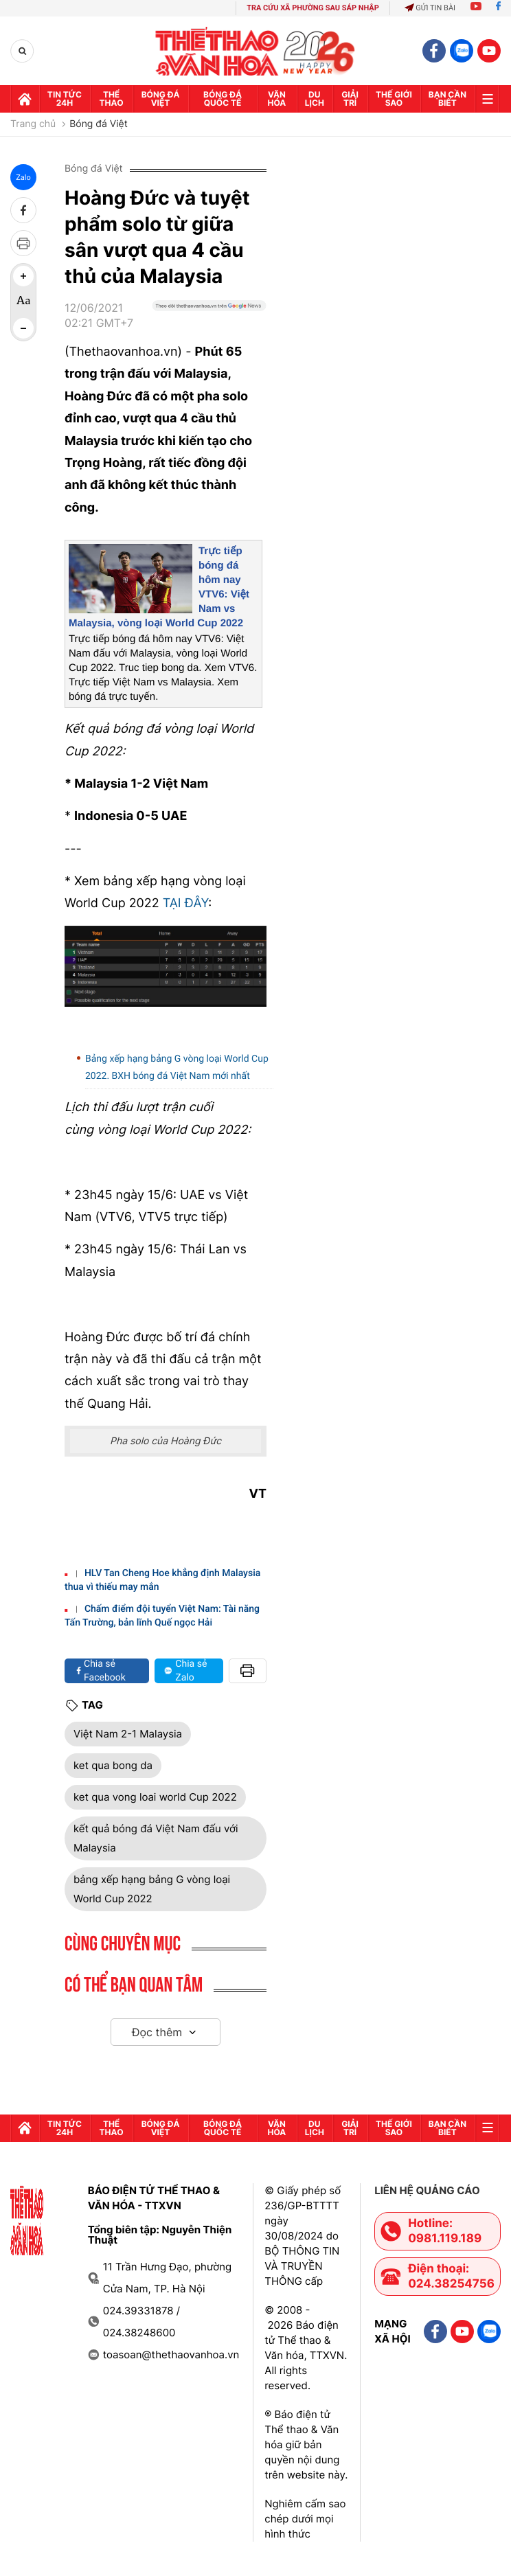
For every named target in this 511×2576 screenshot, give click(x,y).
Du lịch (314, 98)
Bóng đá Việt (160, 98)
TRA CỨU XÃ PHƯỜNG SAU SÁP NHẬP (313, 7)
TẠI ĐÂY (186, 903)
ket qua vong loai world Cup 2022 (155, 1796)
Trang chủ (33, 124)
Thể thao (112, 98)
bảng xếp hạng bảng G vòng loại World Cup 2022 (151, 1889)
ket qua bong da (112, 1765)
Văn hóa (277, 98)
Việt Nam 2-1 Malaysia (127, 1733)
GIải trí (350, 98)
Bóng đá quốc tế (222, 98)
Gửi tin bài (430, 7)
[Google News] (209, 320)
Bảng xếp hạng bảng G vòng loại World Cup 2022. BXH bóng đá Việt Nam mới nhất (177, 1067)
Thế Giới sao (394, 98)
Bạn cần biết (447, 98)
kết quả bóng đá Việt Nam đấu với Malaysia (155, 1838)
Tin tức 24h (64, 98)
